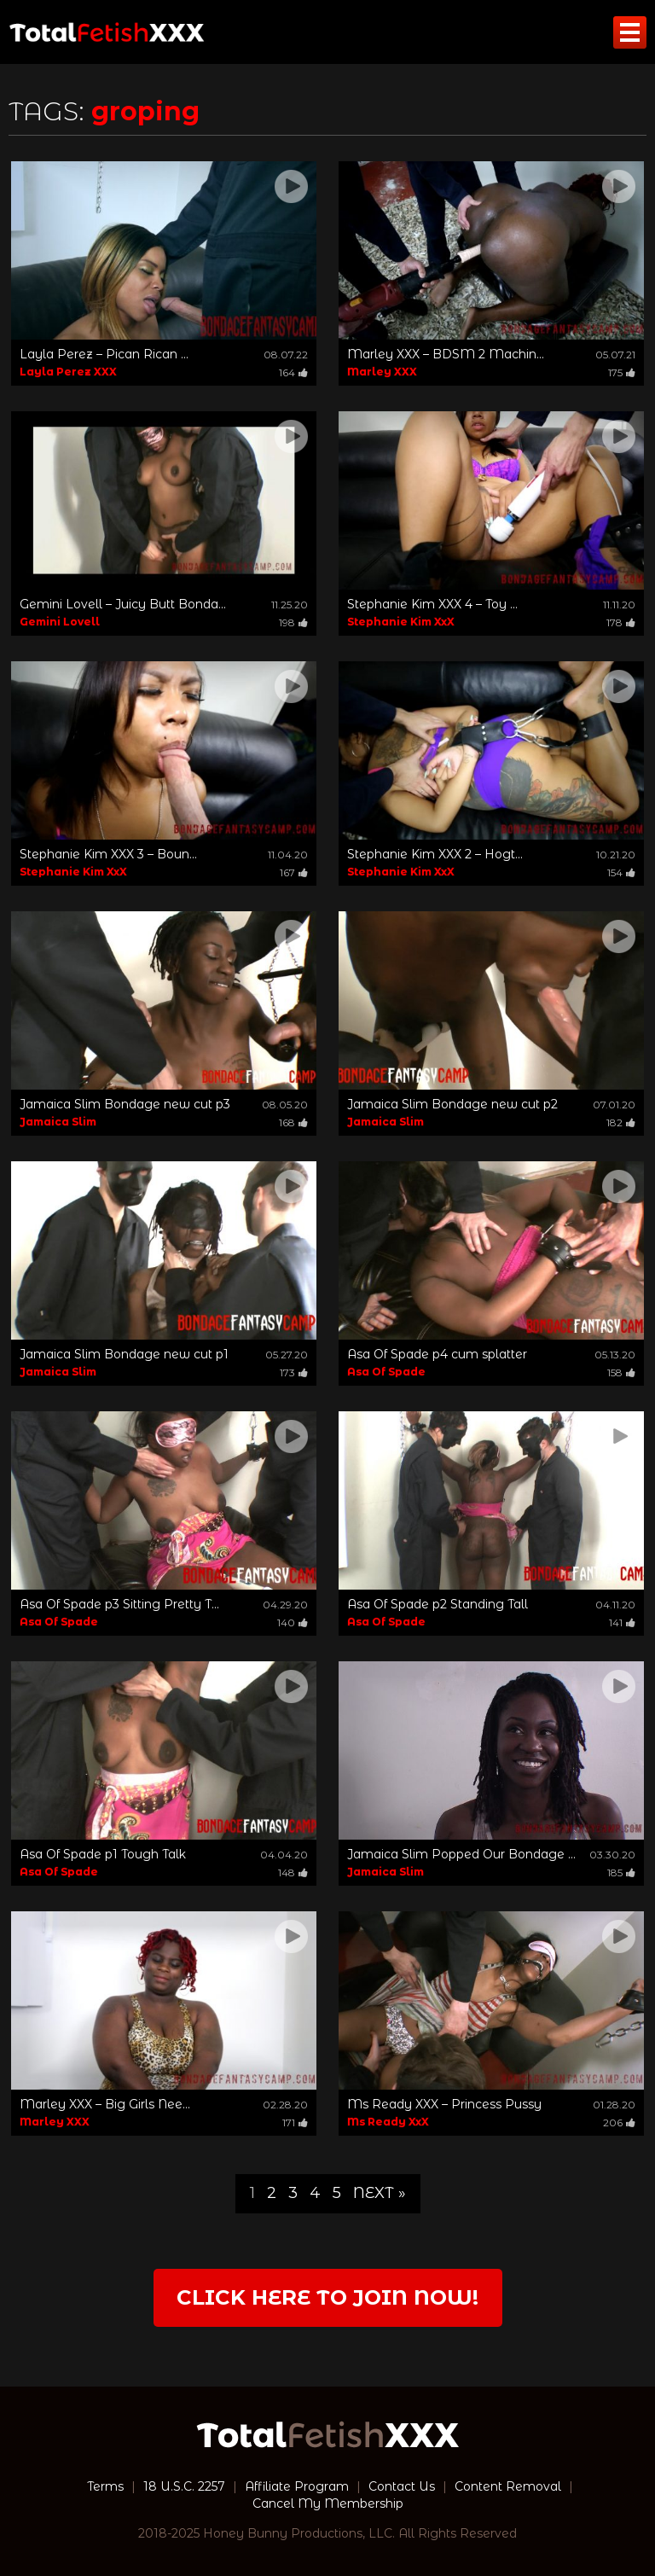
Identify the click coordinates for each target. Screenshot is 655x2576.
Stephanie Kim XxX (401, 621)
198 (293, 622)
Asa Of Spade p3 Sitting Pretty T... (119, 1604)
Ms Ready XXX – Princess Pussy (444, 2104)
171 (295, 2122)
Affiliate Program (297, 2486)
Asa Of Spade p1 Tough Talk (103, 1854)
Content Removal (508, 2486)
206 (619, 2122)
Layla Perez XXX (68, 371)
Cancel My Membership (327, 2503)
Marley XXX (382, 371)
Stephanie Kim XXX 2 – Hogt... (435, 854)
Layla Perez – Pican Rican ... (104, 354)
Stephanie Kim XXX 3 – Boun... (108, 854)
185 (621, 1872)
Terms (105, 2486)
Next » (379, 2192)
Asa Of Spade (386, 1371)
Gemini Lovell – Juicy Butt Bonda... (123, 604)
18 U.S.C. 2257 (184, 2486)
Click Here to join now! (327, 2297)
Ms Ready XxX (388, 2121)
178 (620, 622)
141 (622, 1622)
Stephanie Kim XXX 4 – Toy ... (432, 604)
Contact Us (401, 2486)
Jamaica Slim (58, 1121)
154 (621, 872)
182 (620, 1122)
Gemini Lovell (60, 621)
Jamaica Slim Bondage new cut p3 (125, 1104)
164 (293, 372)
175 (621, 372)
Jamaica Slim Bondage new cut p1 (124, 1354)
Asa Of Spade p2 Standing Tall (437, 1604)
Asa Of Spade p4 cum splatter (437, 1354)
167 (294, 872)
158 (621, 1372)
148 (293, 1872)
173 (294, 1372)
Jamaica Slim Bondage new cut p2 (452, 1104)
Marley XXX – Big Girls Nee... (105, 2104)
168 (293, 1122)
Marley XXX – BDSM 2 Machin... (445, 354)
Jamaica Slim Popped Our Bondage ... (461, 1854)
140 (292, 1622)
